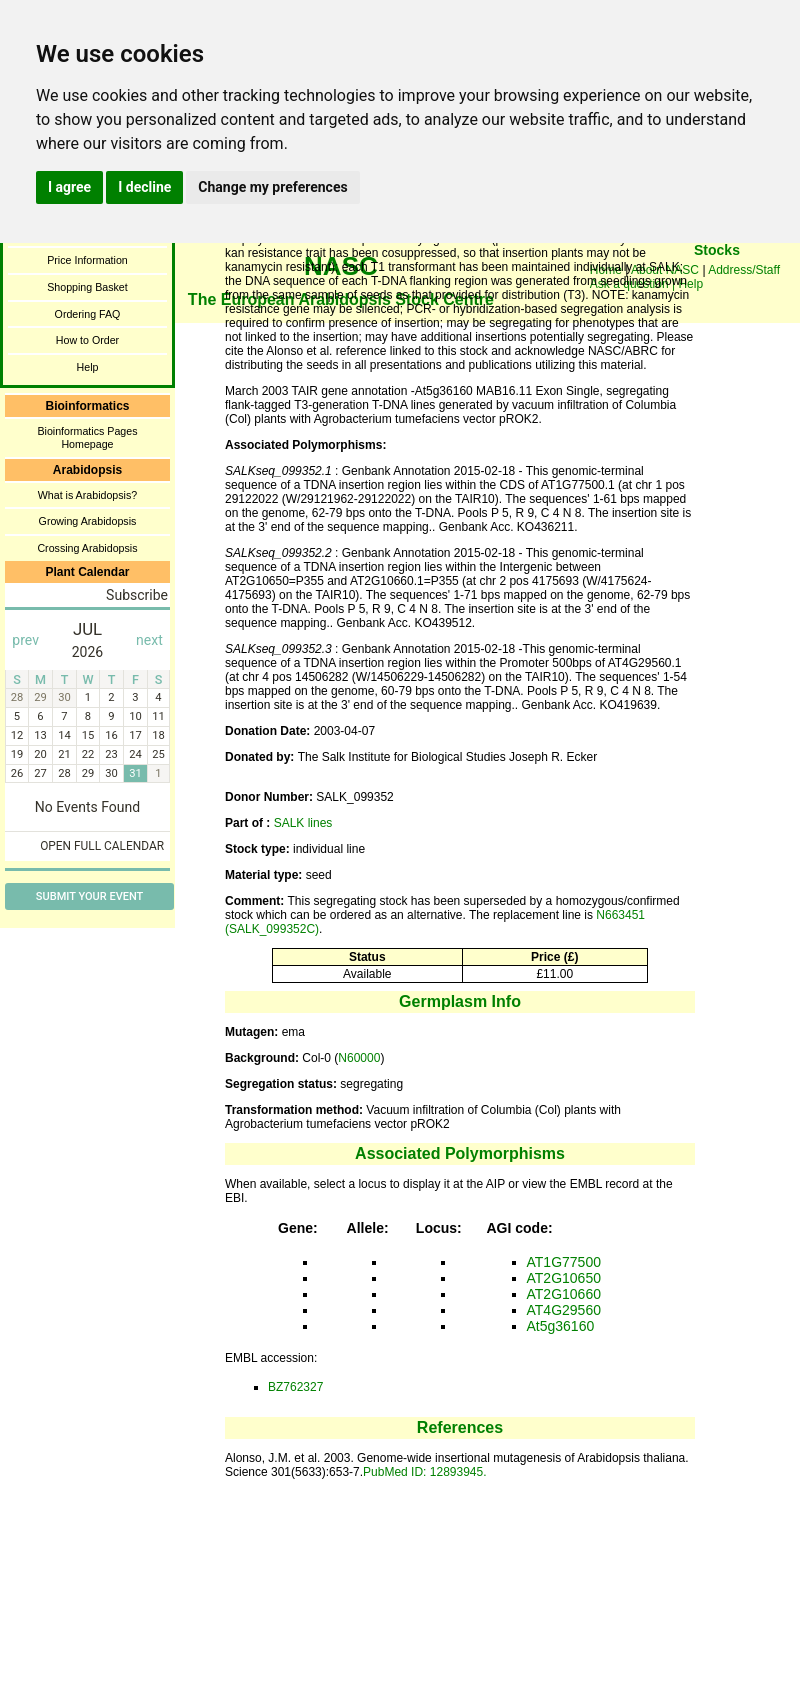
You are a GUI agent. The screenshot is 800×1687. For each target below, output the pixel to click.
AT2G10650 (564, 1278)
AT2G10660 (564, 1294)
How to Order (87, 340)
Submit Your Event (89, 896)
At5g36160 (561, 1326)
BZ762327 (295, 1387)
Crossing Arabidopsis (87, 548)
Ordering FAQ (88, 314)
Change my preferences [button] (272, 187)
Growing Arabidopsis (88, 521)
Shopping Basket (87, 287)
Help (88, 367)
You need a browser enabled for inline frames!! (717, 280)
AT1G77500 (564, 1262)
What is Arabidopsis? (88, 495)
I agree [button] (69, 187)
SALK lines (303, 823)
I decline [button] (144, 187)
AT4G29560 (564, 1310)
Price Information (87, 260)
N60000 (359, 1058)
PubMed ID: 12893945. (424, 1472)
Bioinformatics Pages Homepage (87, 437)
